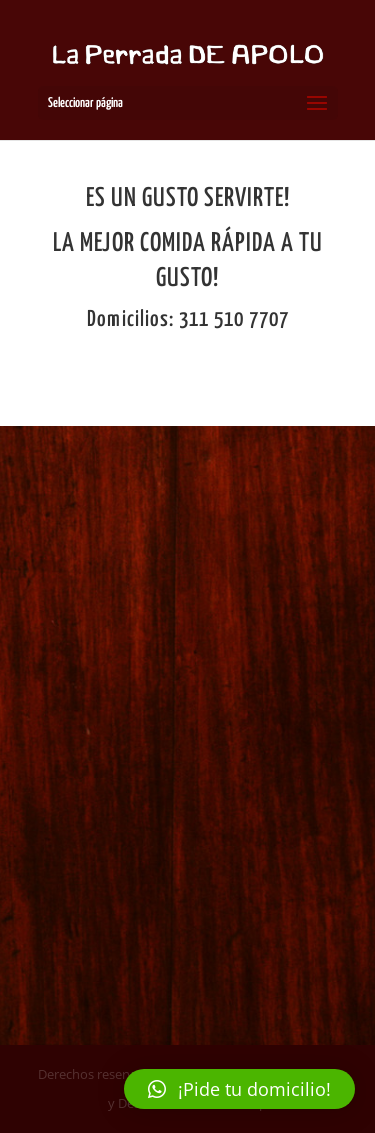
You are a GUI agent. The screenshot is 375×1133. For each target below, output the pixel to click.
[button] (239, 1089)
